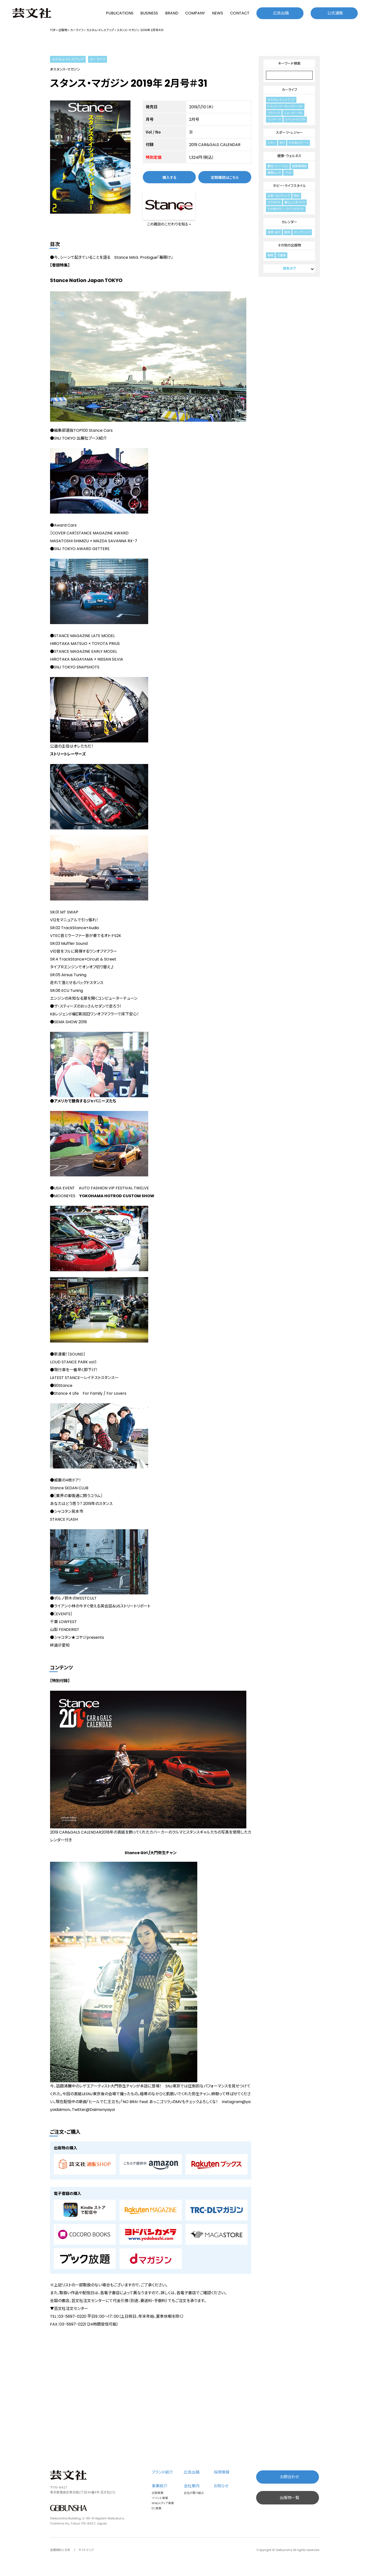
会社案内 (191, 2486)
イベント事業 (160, 2498)
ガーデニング (302, 232)
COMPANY (195, 13)
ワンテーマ (274, 119)
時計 (297, 196)
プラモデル (274, 202)
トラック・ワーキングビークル (285, 106)
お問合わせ (289, 2477)
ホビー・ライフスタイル (289, 185)
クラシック (273, 113)
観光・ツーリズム (277, 166)
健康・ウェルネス (289, 155)
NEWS (217, 13)
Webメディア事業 (163, 2503)
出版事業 (157, 2493)
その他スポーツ (298, 143)
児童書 (281, 255)
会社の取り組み (194, 2493)
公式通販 (335, 13)
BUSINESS (149, 13)
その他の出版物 (289, 245)
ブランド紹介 (162, 2472)
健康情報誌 (299, 166)
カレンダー (289, 222)
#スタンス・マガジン (65, 69)
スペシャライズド (295, 119)
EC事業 (156, 2508)
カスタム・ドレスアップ (100, 30)
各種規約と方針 (60, 2550)
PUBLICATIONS (119, 13)
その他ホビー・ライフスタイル (285, 209)
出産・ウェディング (278, 196)
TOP (52, 30)
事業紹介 (159, 2486)
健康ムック (274, 173)
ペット (288, 173)
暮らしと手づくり (294, 202)
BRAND (171, 13)
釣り (282, 143)
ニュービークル (293, 113)
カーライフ (76, 30)
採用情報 (221, 2472)
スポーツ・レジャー (289, 132)
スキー (271, 143)
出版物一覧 (289, 2498)
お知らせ (221, 2486)
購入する (169, 177)
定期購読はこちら (225, 177)
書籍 (270, 255)
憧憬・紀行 (274, 232)
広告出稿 (281, 13)
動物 (287, 232)
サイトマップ (86, 2550)
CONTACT (240, 13)
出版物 (62, 30)
